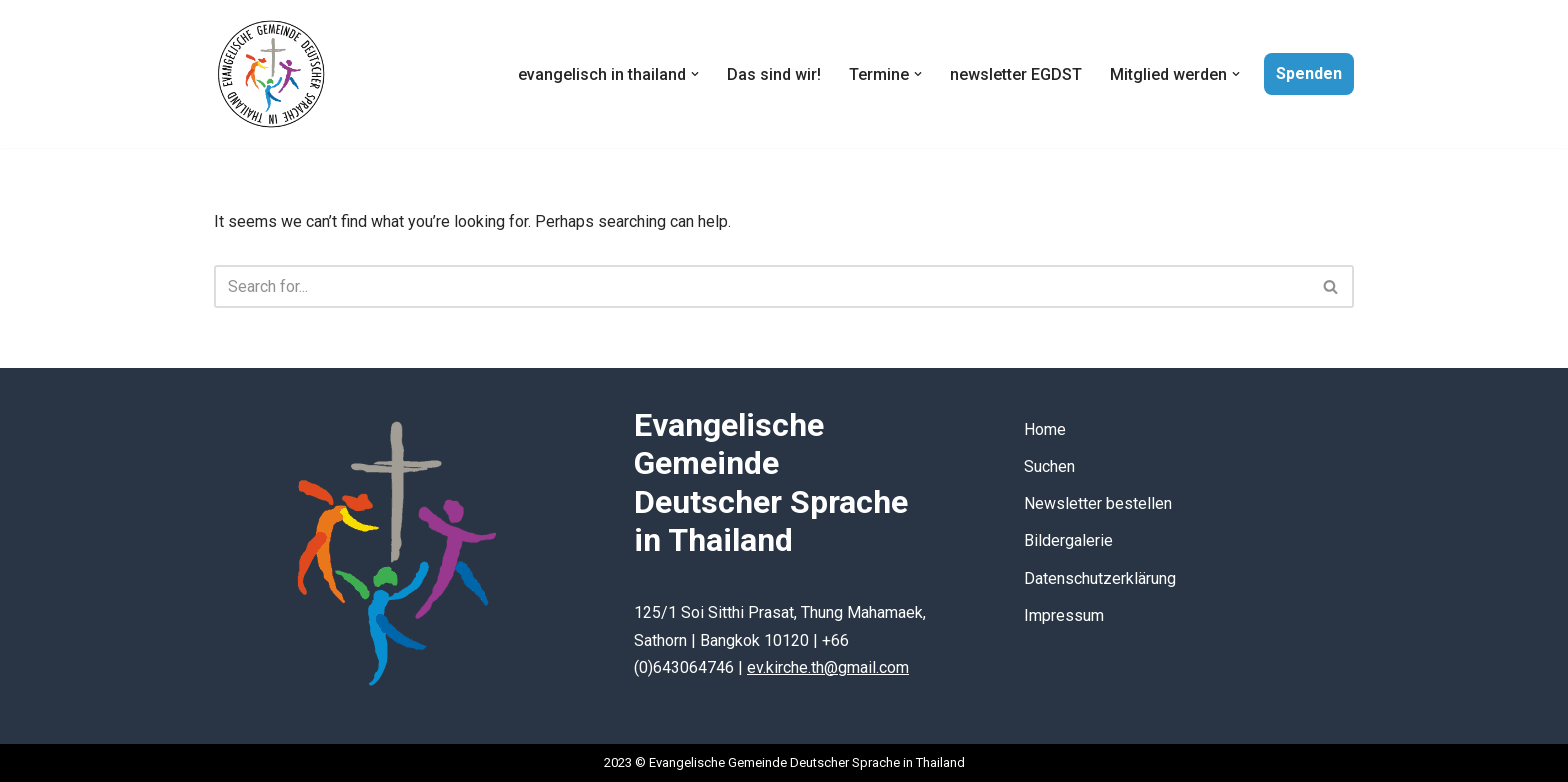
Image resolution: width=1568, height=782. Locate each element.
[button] (695, 74)
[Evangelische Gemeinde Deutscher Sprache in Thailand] (270, 74)
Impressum (1064, 615)
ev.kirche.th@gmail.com (828, 667)
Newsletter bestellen (1098, 503)
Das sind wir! (774, 74)
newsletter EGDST (1016, 74)
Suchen (1049, 466)
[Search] (761, 286)
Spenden (1309, 73)
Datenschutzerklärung (1100, 578)
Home (1045, 429)
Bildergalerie (1068, 540)
